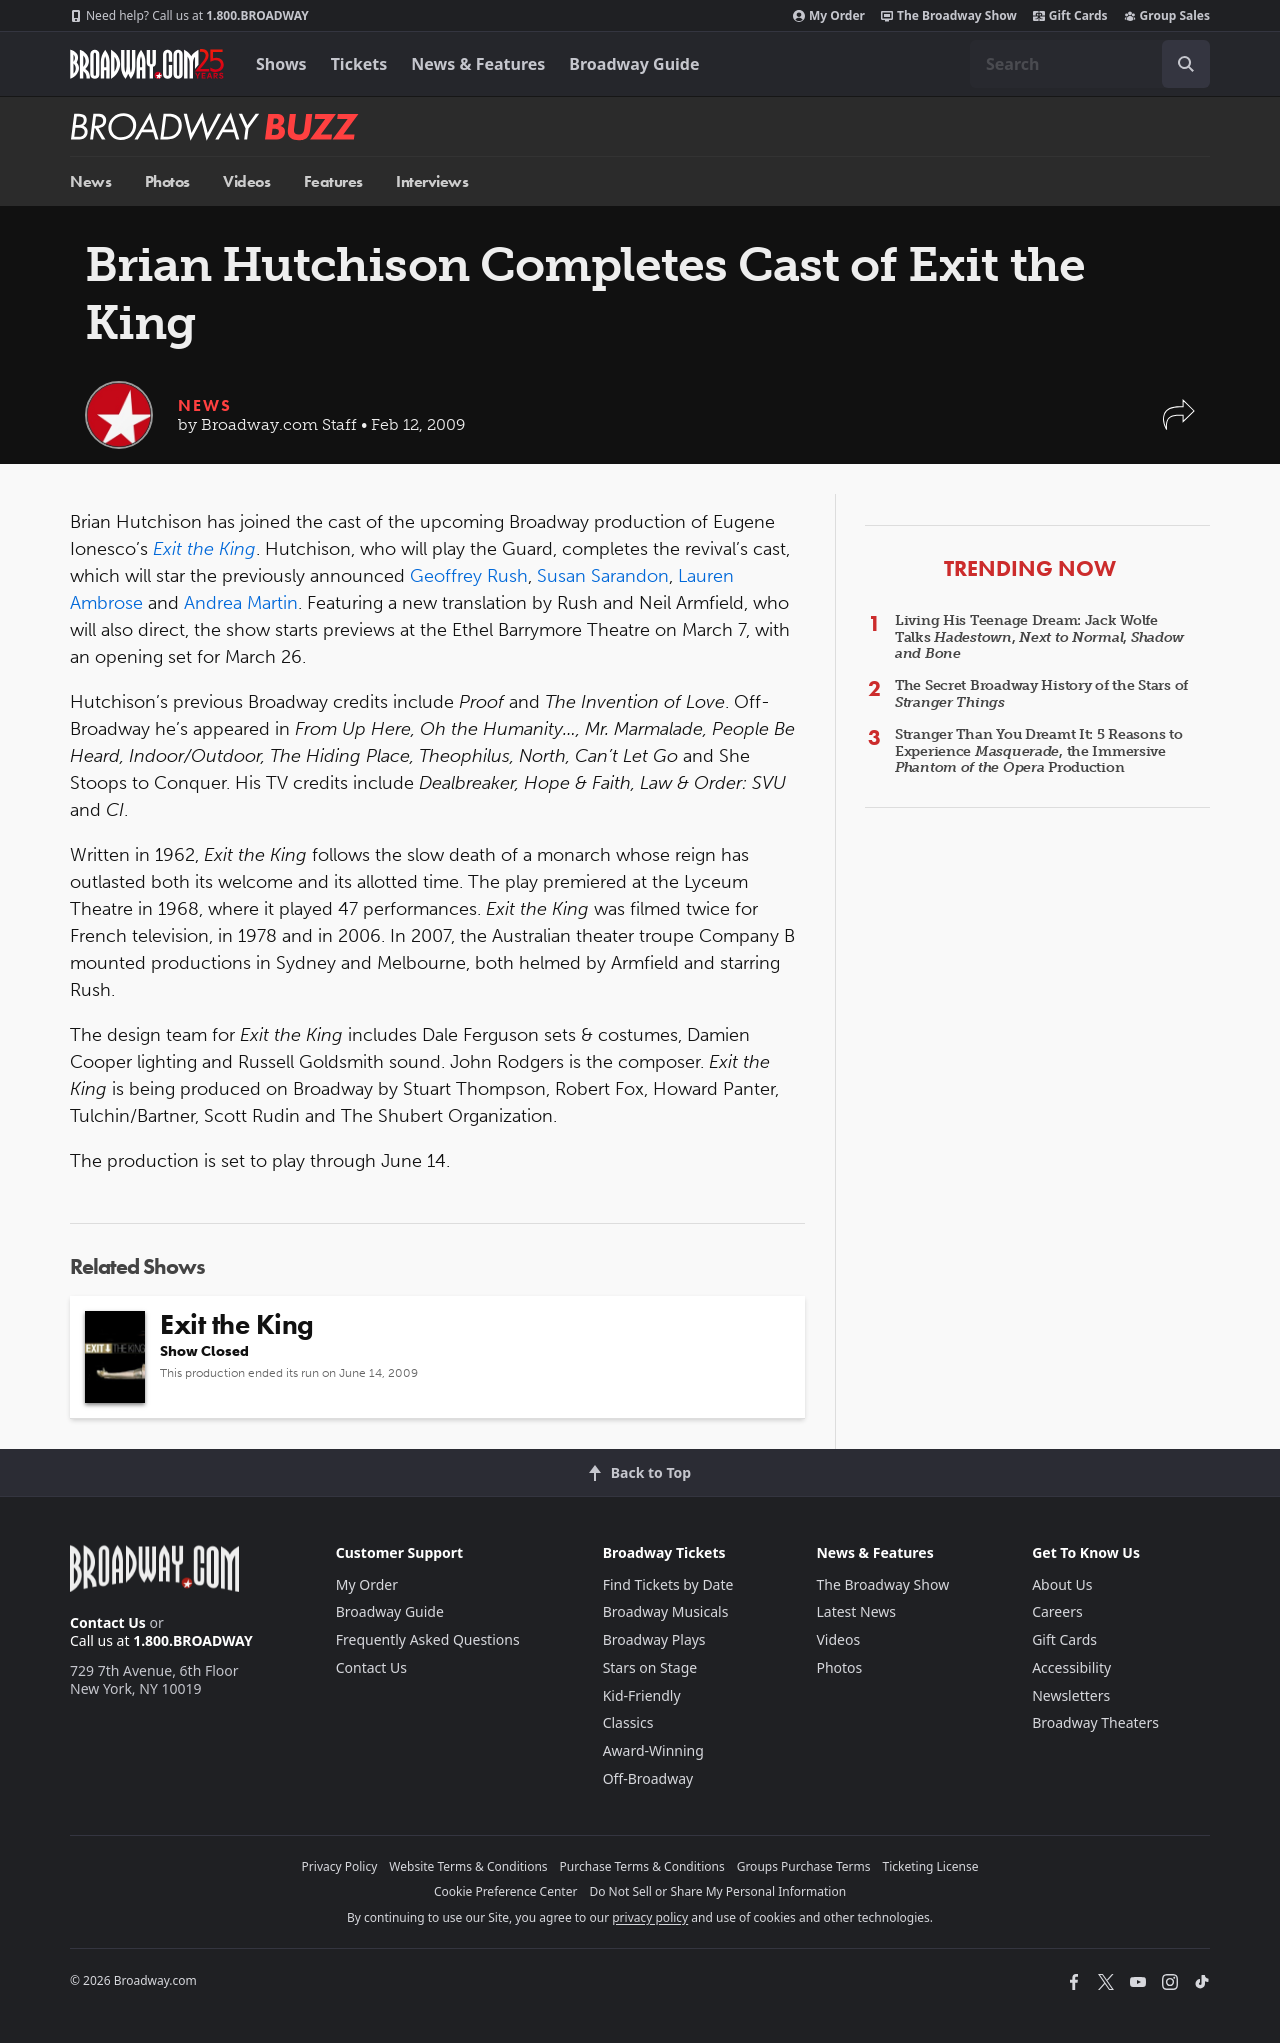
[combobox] (1090, 64)
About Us (1062, 1584)
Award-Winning (653, 1750)
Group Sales (1167, 16)
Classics (628, 1722)
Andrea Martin (241, 603)
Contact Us (108, 1622)
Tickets (359, 64)
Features (333, 181)
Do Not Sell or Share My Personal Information (717, 1891)
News (90, 181)
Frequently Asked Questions (428, 1639)
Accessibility (1071, 1667)
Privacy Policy (340, 1866)
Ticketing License (931, 1866)
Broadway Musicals (666, 1611)
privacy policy (650, 1917)
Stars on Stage (650, 1667)
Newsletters (1071, 1695)
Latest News (856, 1611)
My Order (829, 16)
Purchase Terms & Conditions (642, 1866)
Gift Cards (1070, 16)
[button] (1179, 424)
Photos (167, 181)
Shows (281, 64)
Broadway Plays (654, 1639)
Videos (246, 181)
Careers (1057, 1611)
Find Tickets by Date (668, 1584)
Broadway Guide (634, 64)
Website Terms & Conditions (468, 1866)
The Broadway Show (949, 16)
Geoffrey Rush (469, 576)
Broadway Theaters (1095, 1722)
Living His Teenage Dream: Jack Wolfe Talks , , (1039, 637)
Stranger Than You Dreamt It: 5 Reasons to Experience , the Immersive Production (1039, 751)
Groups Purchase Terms (804, 1866)
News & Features (478, 64)
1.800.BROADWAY (189, 16)
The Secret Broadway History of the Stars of (1041, 694)
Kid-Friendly (642, 1695)
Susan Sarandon (603, 576)
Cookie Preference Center (506, 1891)
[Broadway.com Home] (147, 64)
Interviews (432, 181)
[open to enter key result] (1186, 64)
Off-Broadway (648, 1778)
